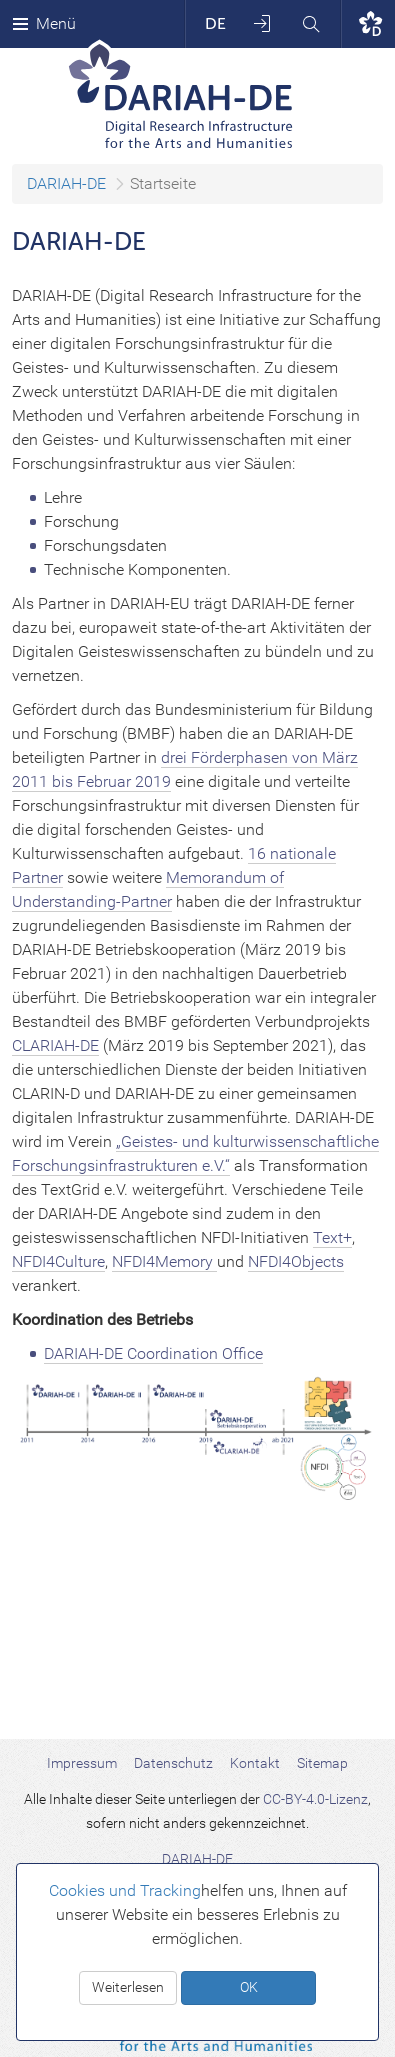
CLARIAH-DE (55, 1045)
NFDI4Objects (296, 1261)
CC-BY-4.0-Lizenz (315, 1799)
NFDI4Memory (164, 1261)
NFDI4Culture (58, 1261)
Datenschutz (173, 1763)
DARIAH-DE (66, 183)
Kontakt (255, 1763)
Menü (44, 23)
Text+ (332, 1237)
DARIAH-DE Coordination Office (153, 1353)
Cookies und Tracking (125, 1890)
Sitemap (322, 1763)
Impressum (82, 1763)
